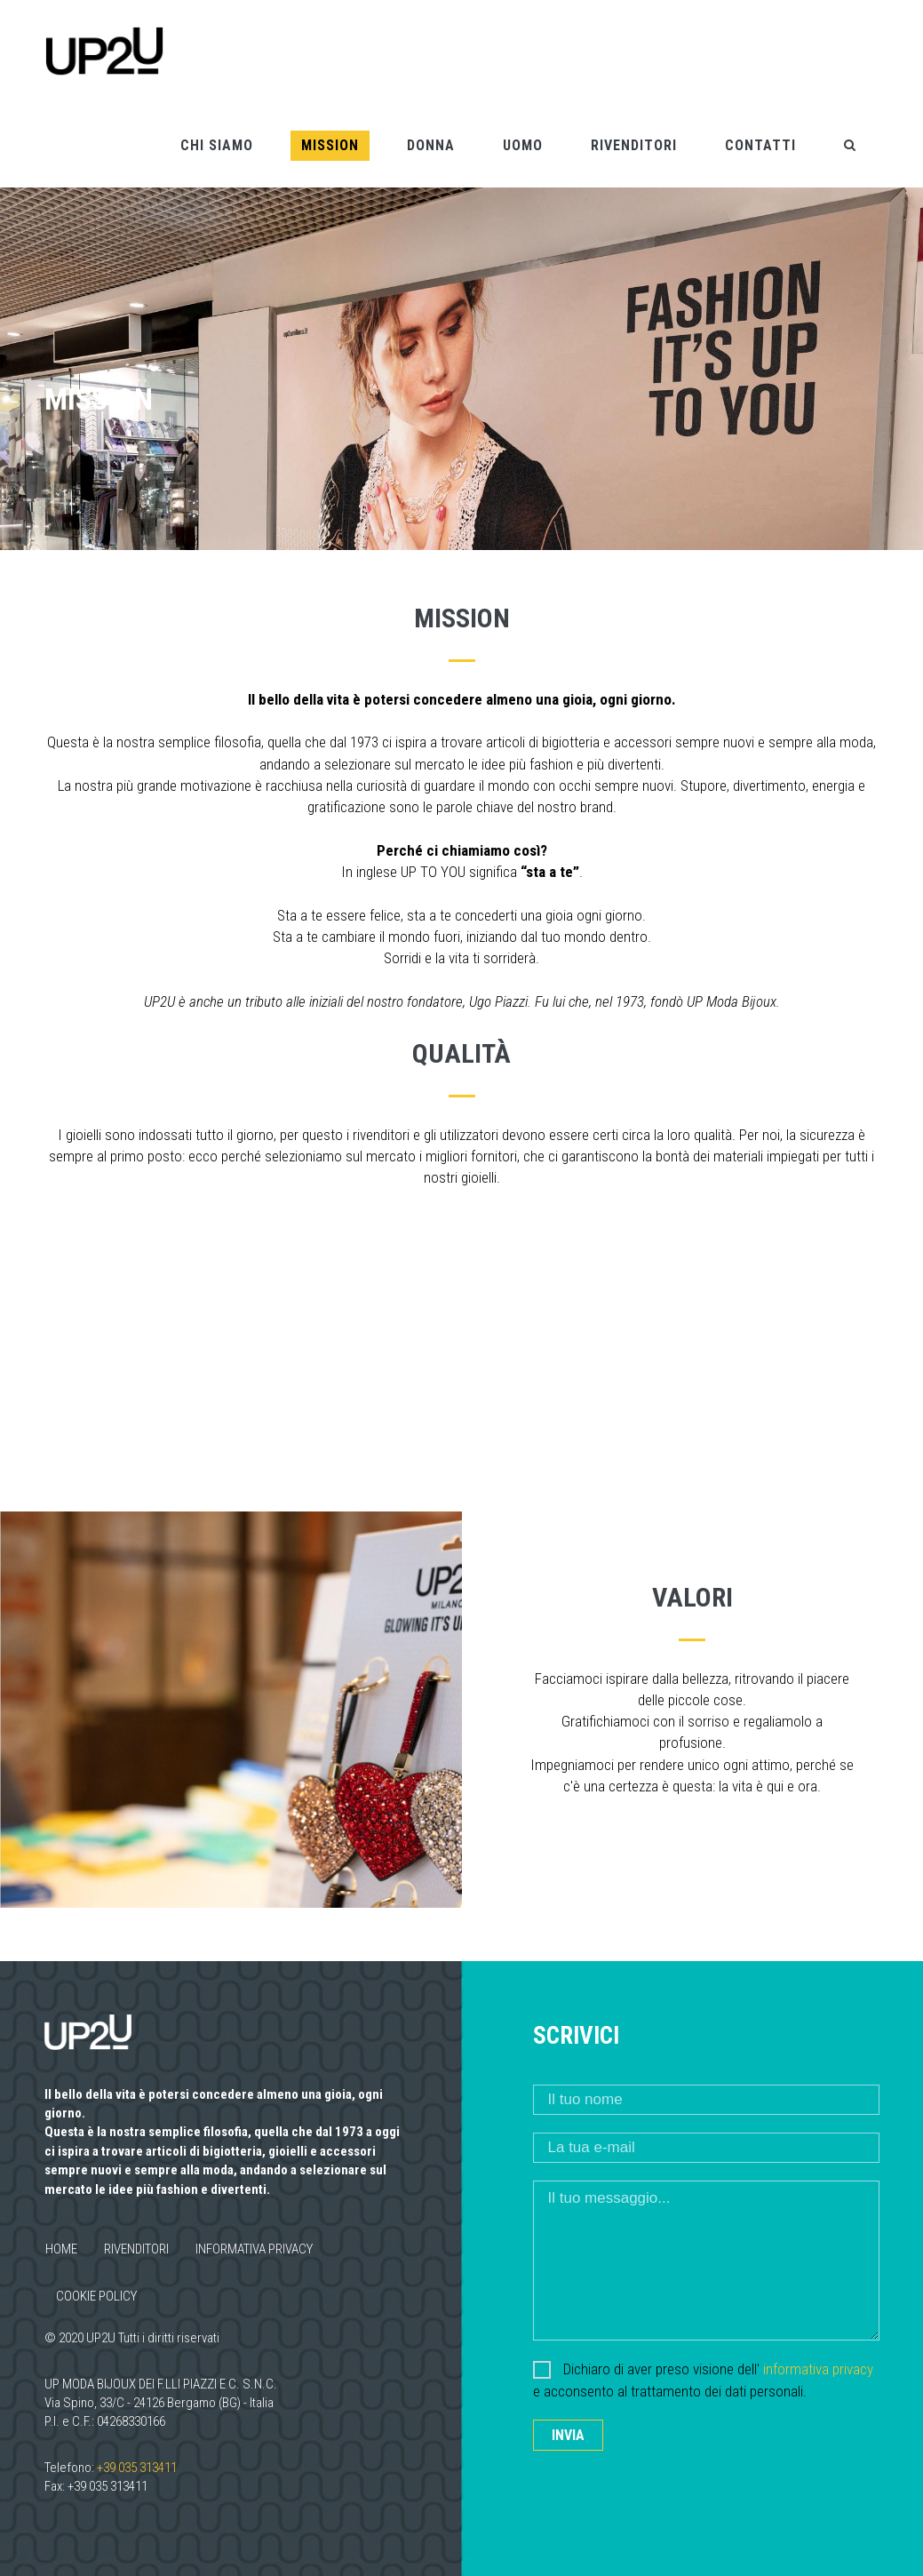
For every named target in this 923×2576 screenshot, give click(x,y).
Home (61, 2248)
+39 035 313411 (137, 2466)
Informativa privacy (254, 2248)
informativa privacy (818, 2368)
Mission (330, 144)
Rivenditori (634, 144)
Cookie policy (96, 2295)
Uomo (523, 144)
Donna (431, 144)
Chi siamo (216, 144)
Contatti (760, 144)
